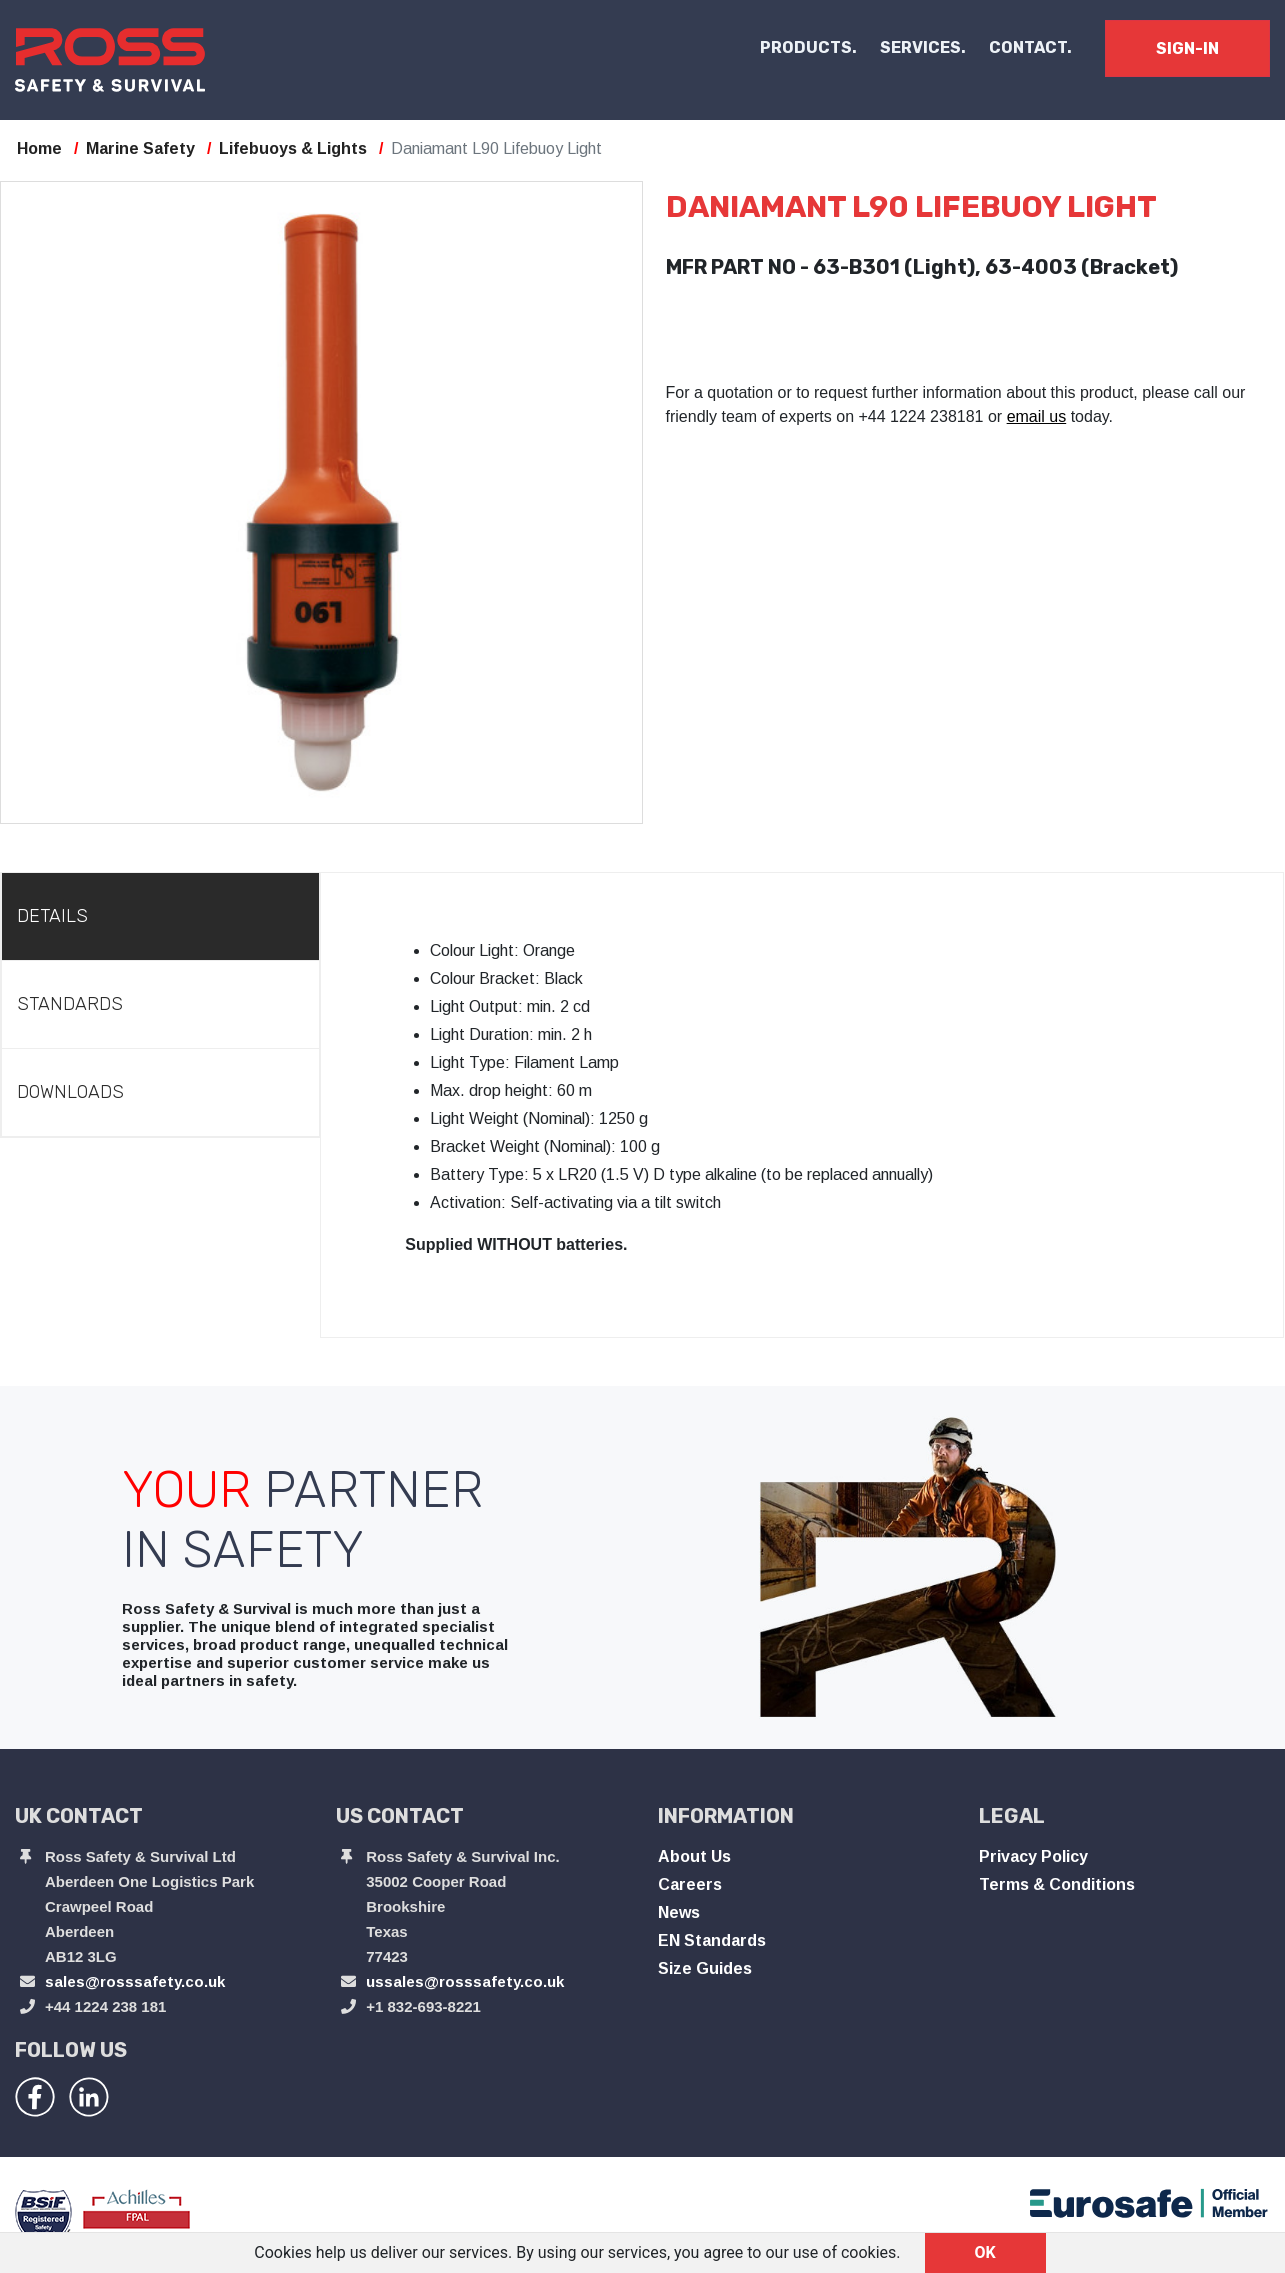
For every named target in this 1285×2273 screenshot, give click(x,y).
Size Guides (705, 1968)
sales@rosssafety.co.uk (135, 1981)
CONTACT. (1030, 47)
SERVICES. (923, 47)
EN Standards (712, 1940)
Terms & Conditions (1057, 1884)
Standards (70, 1004)
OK (985, 2252)
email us (1037, 416)
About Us (694, 1856)
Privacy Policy (1033, 1856)
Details (52, 916)
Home (39, 148)
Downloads (70, 1092)
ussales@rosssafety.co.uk (465, 1981)
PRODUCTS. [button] (808, 47)
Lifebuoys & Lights (293, 148)
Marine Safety (140, 148)
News (679, 1912)
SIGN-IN (1187, 48)
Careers (690, 1884)
